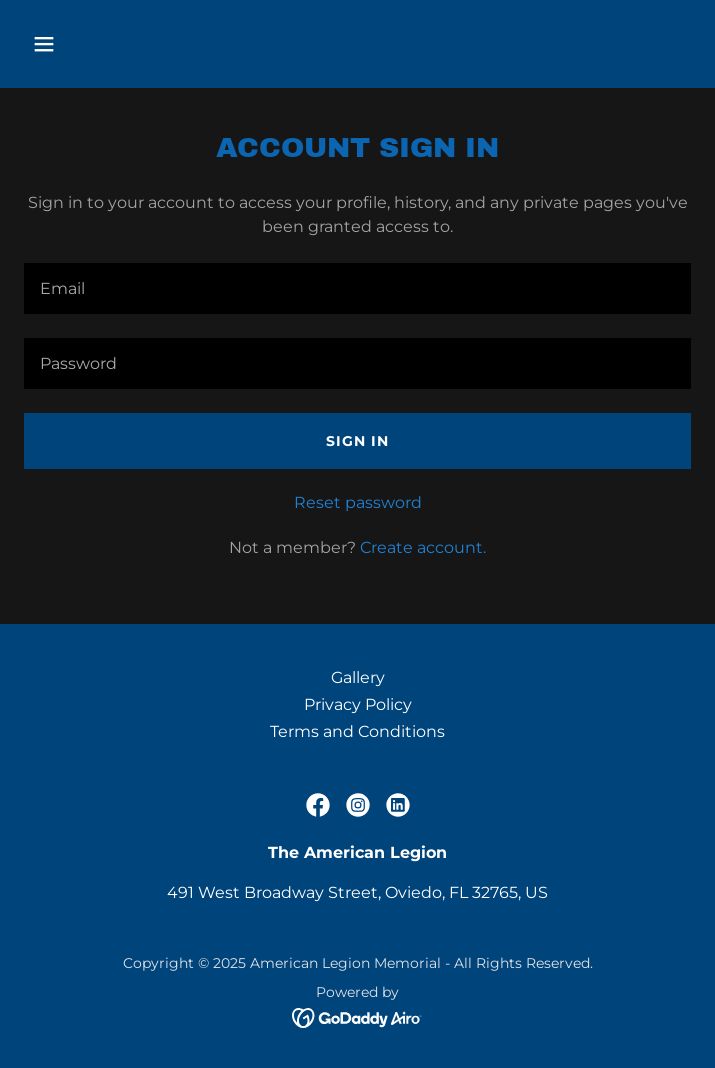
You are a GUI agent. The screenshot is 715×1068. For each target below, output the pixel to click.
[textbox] (357, 288)
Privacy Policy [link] (358, 704)
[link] (318, 805)
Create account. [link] (423, 547)
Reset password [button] (358, 502)
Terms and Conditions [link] (357, 731)
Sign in (357, 441)
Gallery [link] (358, 677)
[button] (100, 44)
